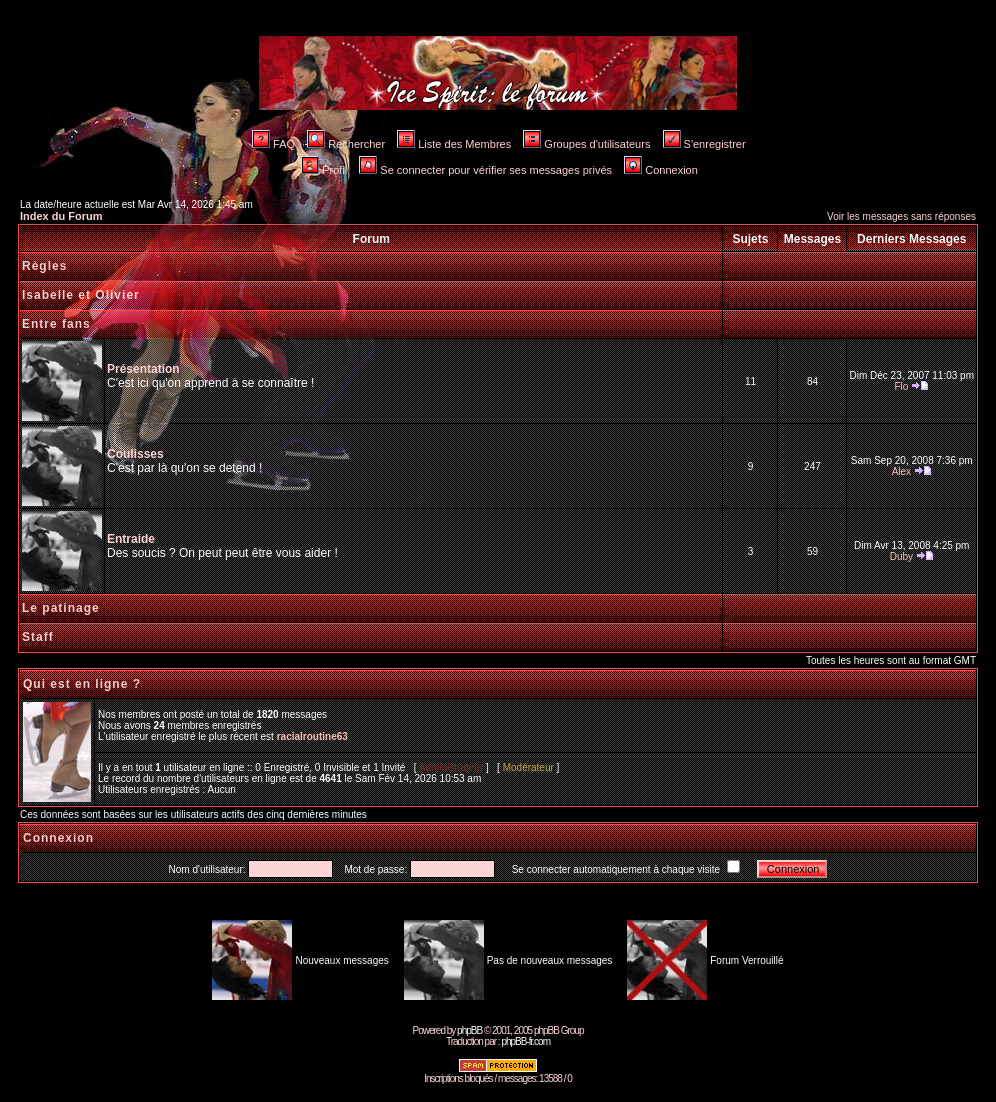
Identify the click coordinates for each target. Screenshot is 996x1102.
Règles (44, 266)
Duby (901, 556)
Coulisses (135, 454)
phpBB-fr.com (525, 1041)
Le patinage (61, 608)
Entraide (131, 539)
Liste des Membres (454, 144)
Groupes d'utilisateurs (586, 144)
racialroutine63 (312, 736)
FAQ (273, 144)
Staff (38, 637)
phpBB (469, 1030)
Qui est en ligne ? (82, 684)
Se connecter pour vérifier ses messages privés (485, 170)
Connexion (661, 170)
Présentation (143, 369)
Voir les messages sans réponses (901, 216)
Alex (901, 471)
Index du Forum (61, 216)
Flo (901, 386)
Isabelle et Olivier (81, 295)
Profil (324, 170)
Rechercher (346, 144)
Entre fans (56, 324)
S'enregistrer (704, 144)
